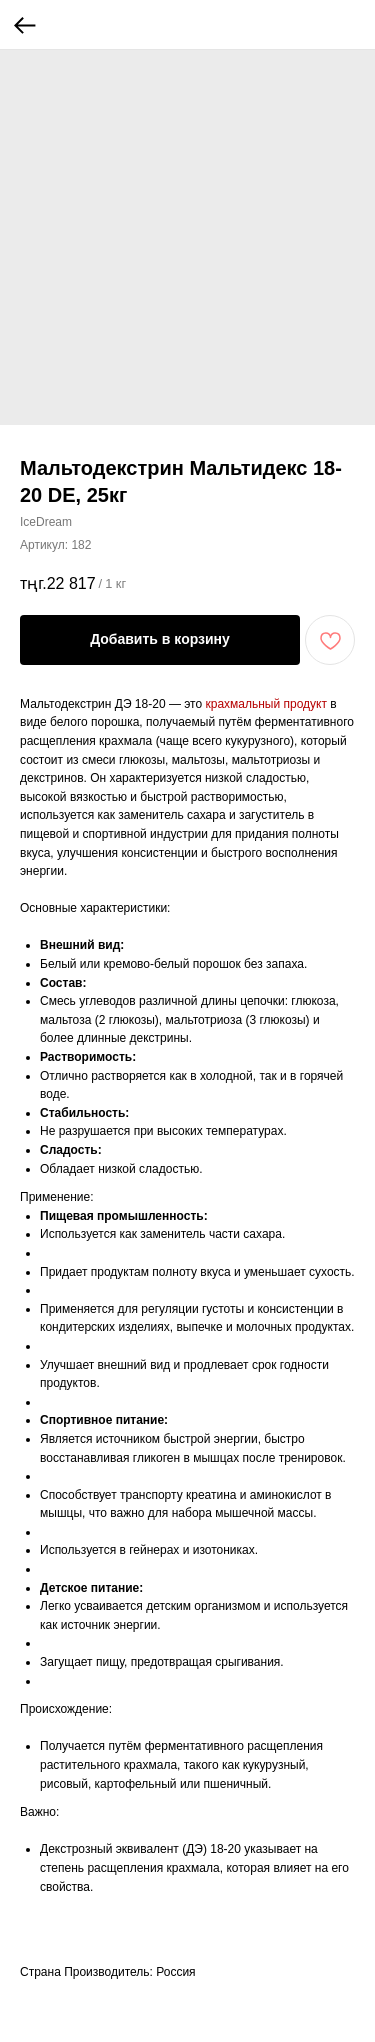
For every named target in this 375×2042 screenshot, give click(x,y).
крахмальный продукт (266, 704)
